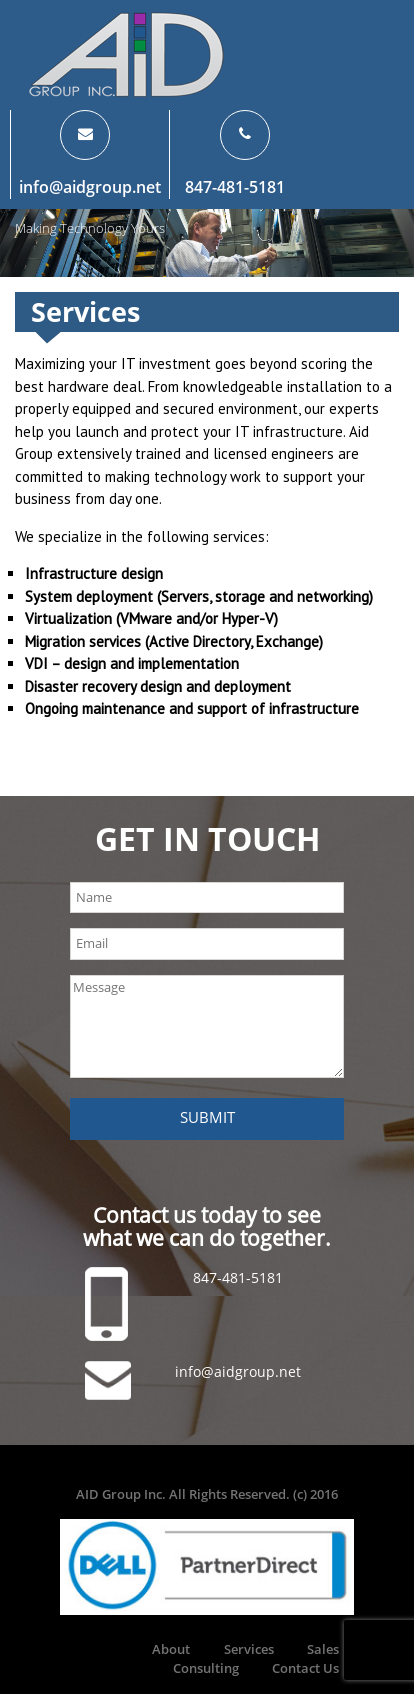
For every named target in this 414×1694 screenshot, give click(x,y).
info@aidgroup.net (90, 187)
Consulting (206, 1668)
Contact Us (305, 1668)
